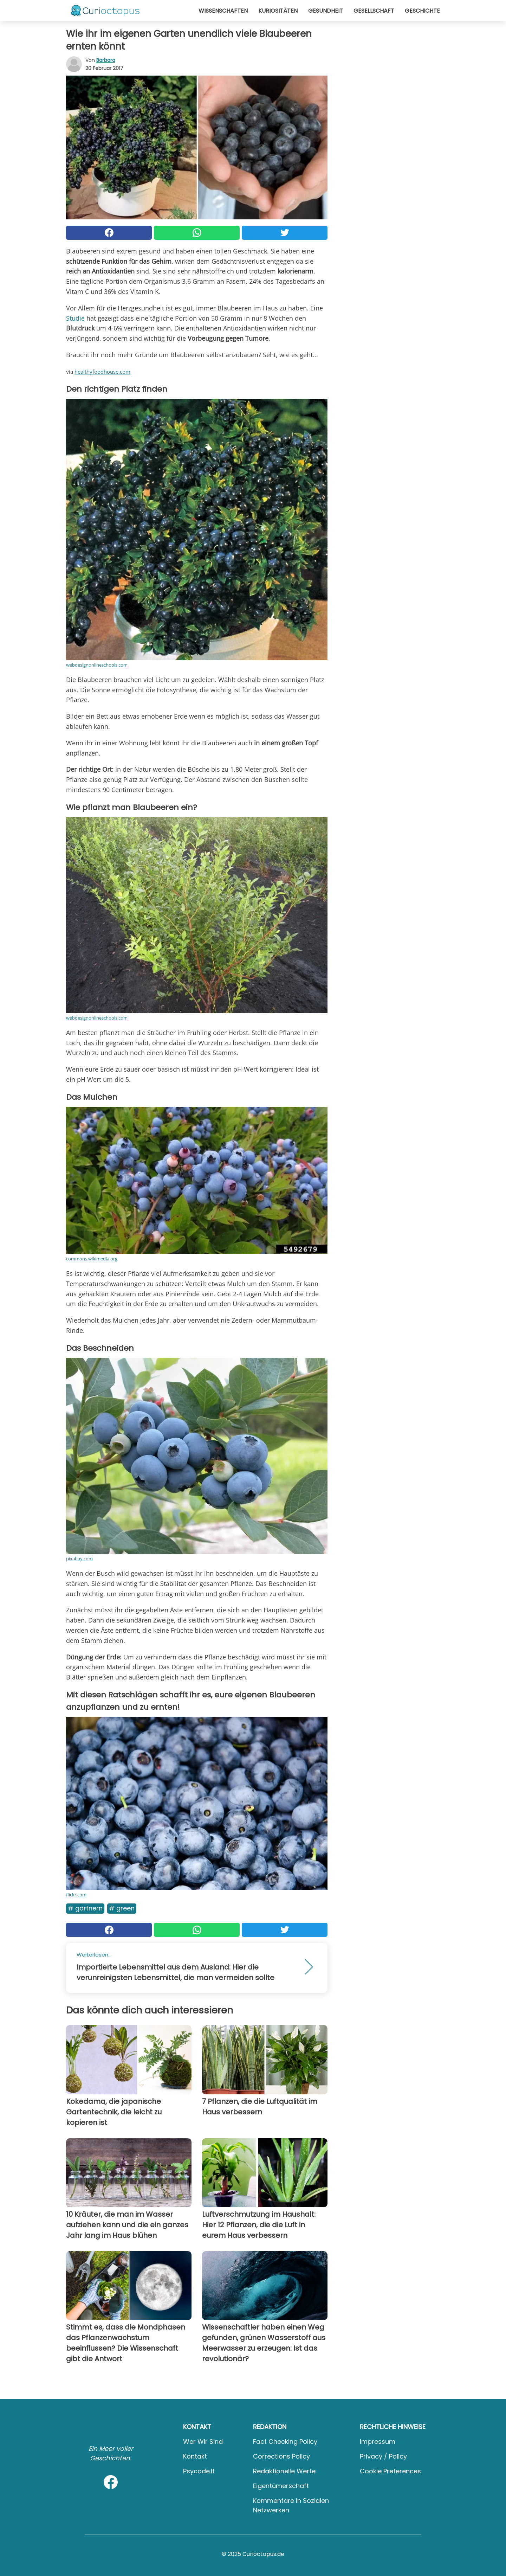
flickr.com (76, 1894)
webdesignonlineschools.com (97, 665)
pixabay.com (79, 1558)
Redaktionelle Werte (284, 2471)
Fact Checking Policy (285, 2441)
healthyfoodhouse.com (102, 371)
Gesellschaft (373, 11)
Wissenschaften (223, 11)
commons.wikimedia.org (91, 1258)
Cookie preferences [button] (390, 2471)
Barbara (105, 60)
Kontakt (195, 2456)
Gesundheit (325, 11)
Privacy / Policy (383, 2456)
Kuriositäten (278, 11)
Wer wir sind (203, 2441)
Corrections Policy (281, 2456)
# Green (122, 1908)
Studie (75, 318)
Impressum (377, 2441)
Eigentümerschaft (281, 2485)
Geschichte (422, 11)
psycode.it (199, 2471)
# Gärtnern (85, 1908)
